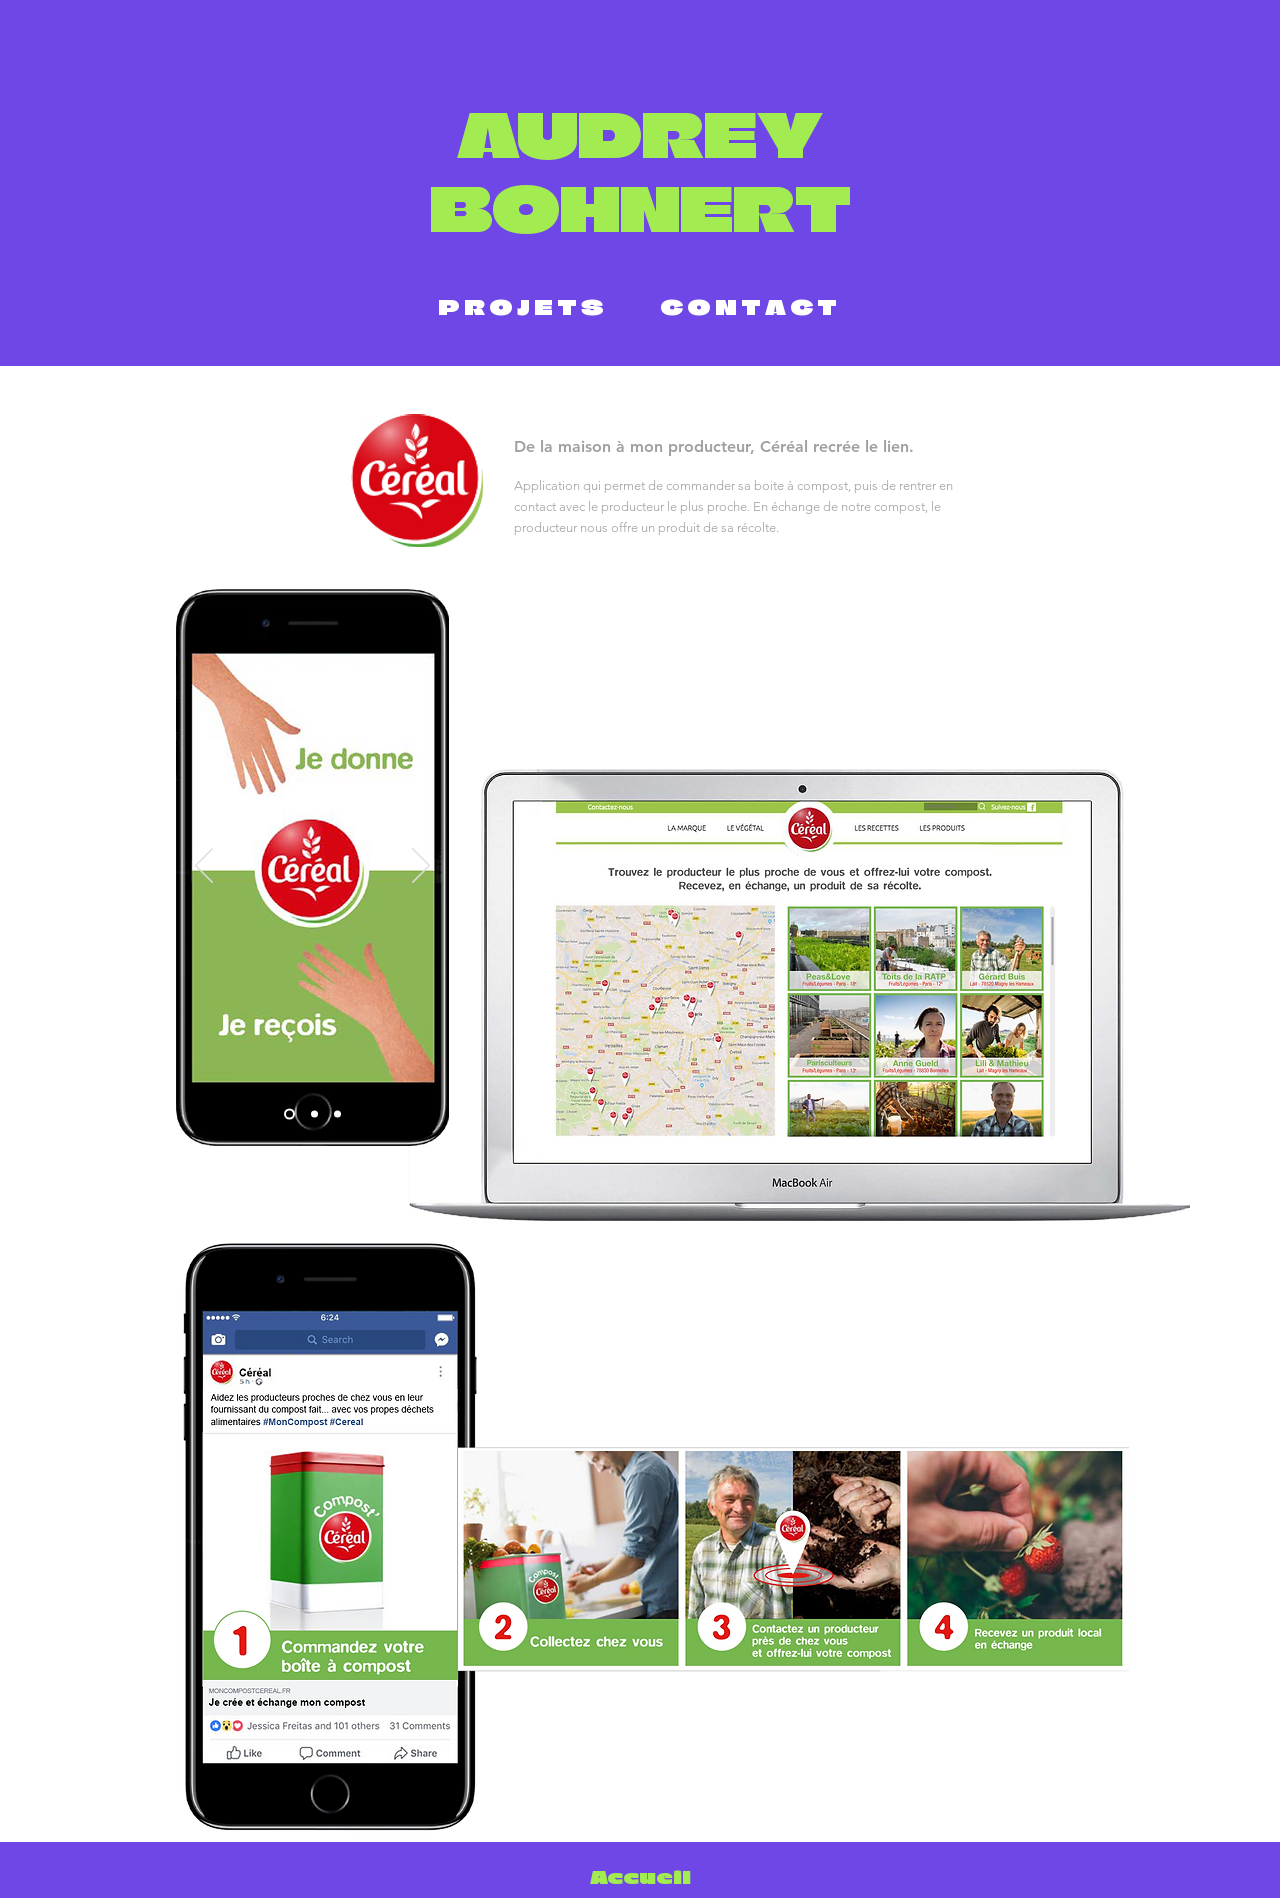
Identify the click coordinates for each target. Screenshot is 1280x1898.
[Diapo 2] (314, 1114)
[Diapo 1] (289, 1114)
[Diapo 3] (337, 1114)
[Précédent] (204, 867)
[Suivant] (421, 867)
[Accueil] (640, 1878)
